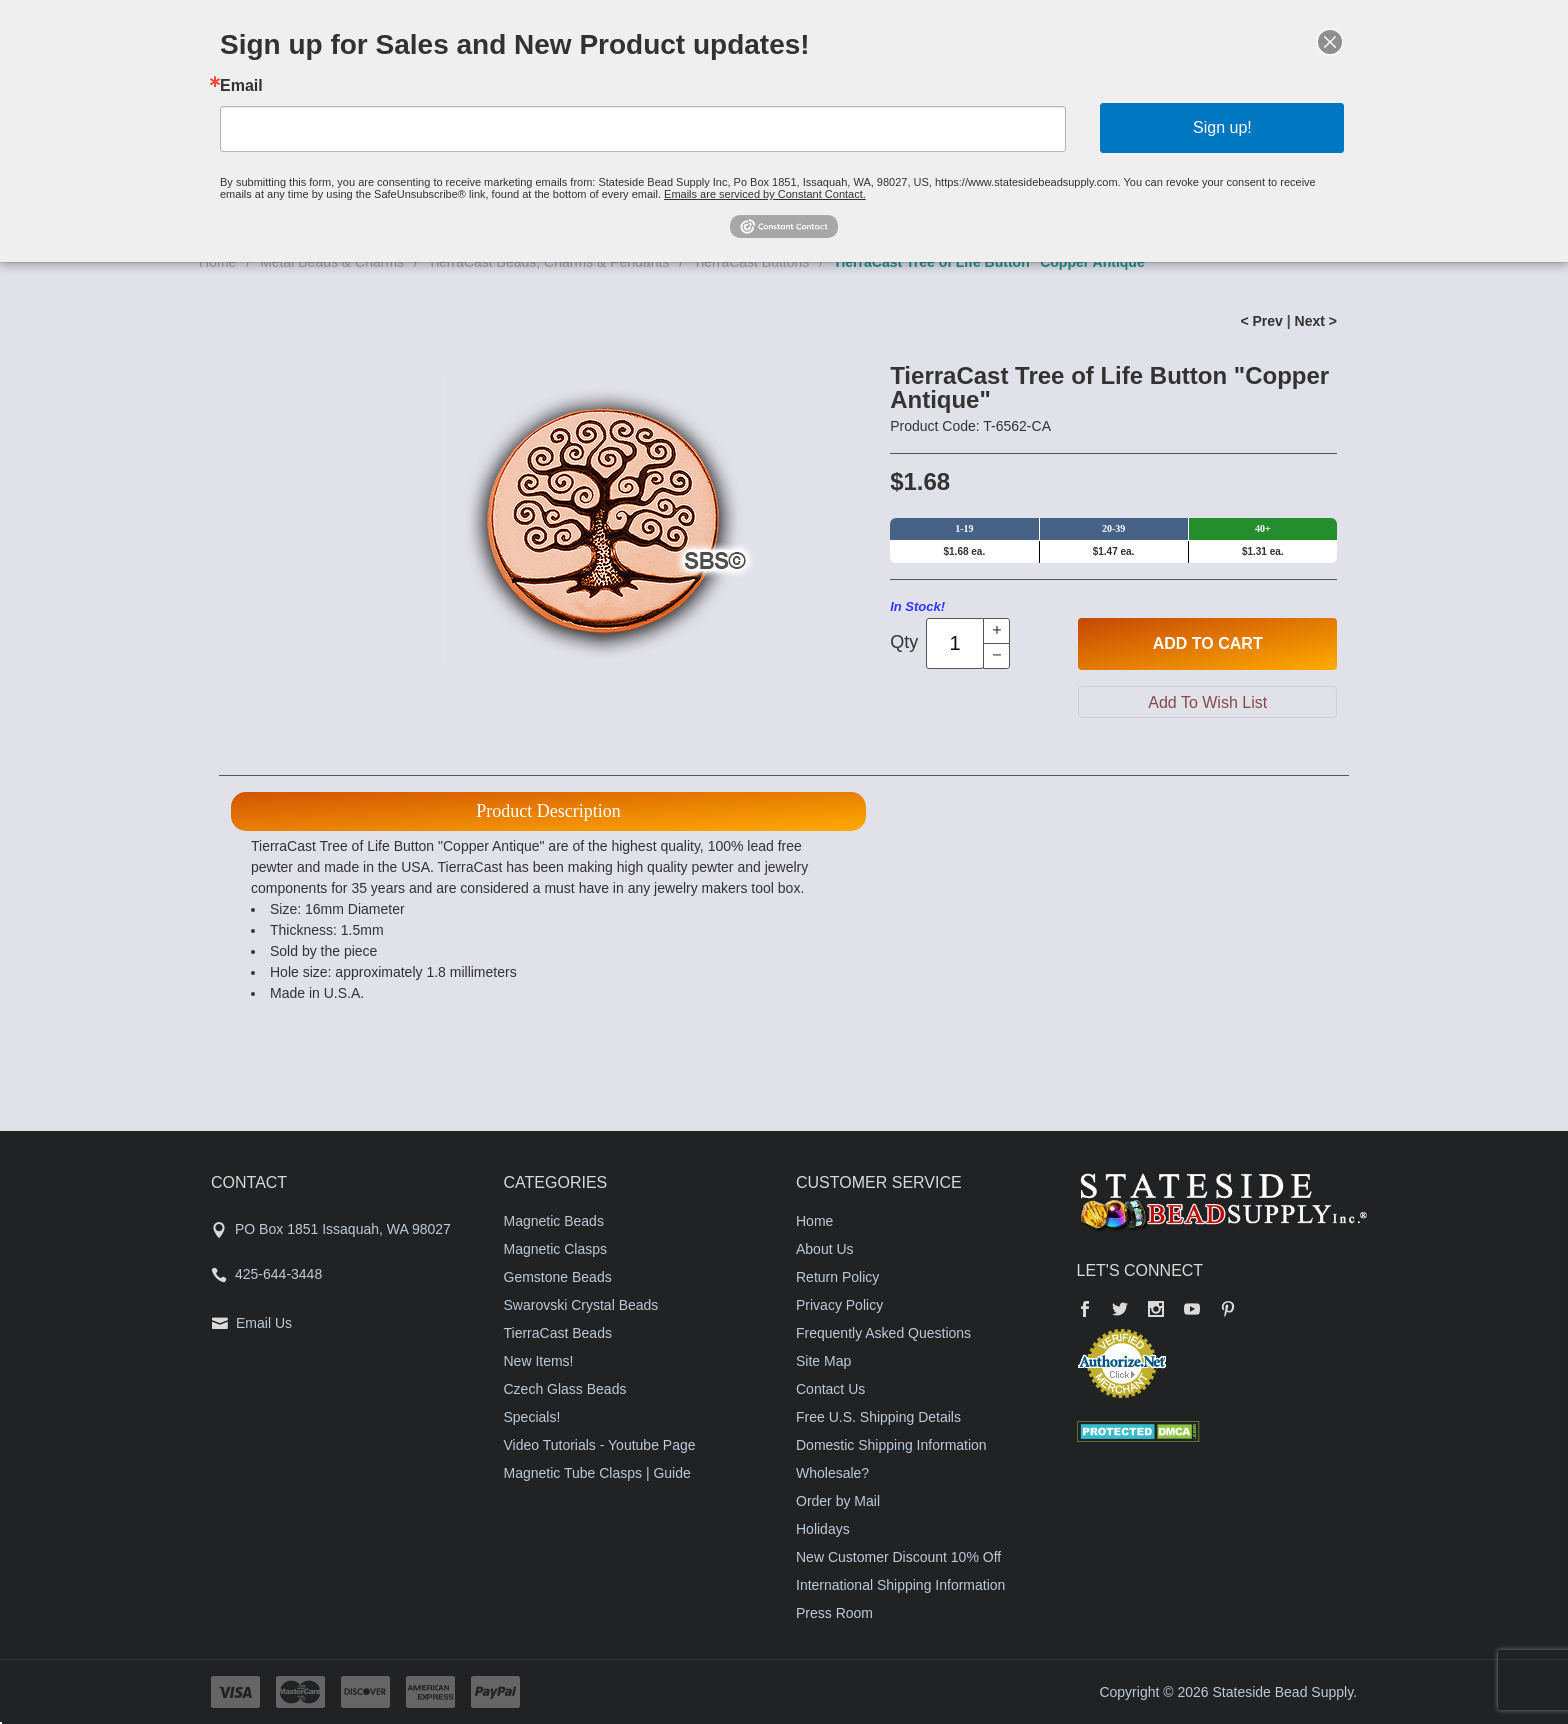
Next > (1316, 321)
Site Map (823, 1361)
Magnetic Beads (554, 1221)
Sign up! (1222, 127)
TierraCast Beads (558, 1333)
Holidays (823, 1529)
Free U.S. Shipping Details (878, 1417)
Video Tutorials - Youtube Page (600, 1445)
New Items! (539, 1361)
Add (1208, 644)
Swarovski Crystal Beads (581, 1305)
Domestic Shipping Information (891, 1445)
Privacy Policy (839, 1305)
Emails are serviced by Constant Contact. (765, 194)
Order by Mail (838, 1501)
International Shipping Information (900, 1585)
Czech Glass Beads (565, 1389)
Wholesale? (832, 1473)
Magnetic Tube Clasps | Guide (597, 1473)
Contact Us (830, 1389)
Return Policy (837, 1277)
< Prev (1261, 321)
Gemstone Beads (558, 1277)
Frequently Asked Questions (883, 1333)
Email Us (264, 1323)
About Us (825, 1249)
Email (241, 86)
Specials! (532, 1417)
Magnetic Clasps (556, 1249)
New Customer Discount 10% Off (898, 1557)
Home (814, 1221)
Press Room (834, 1613)
